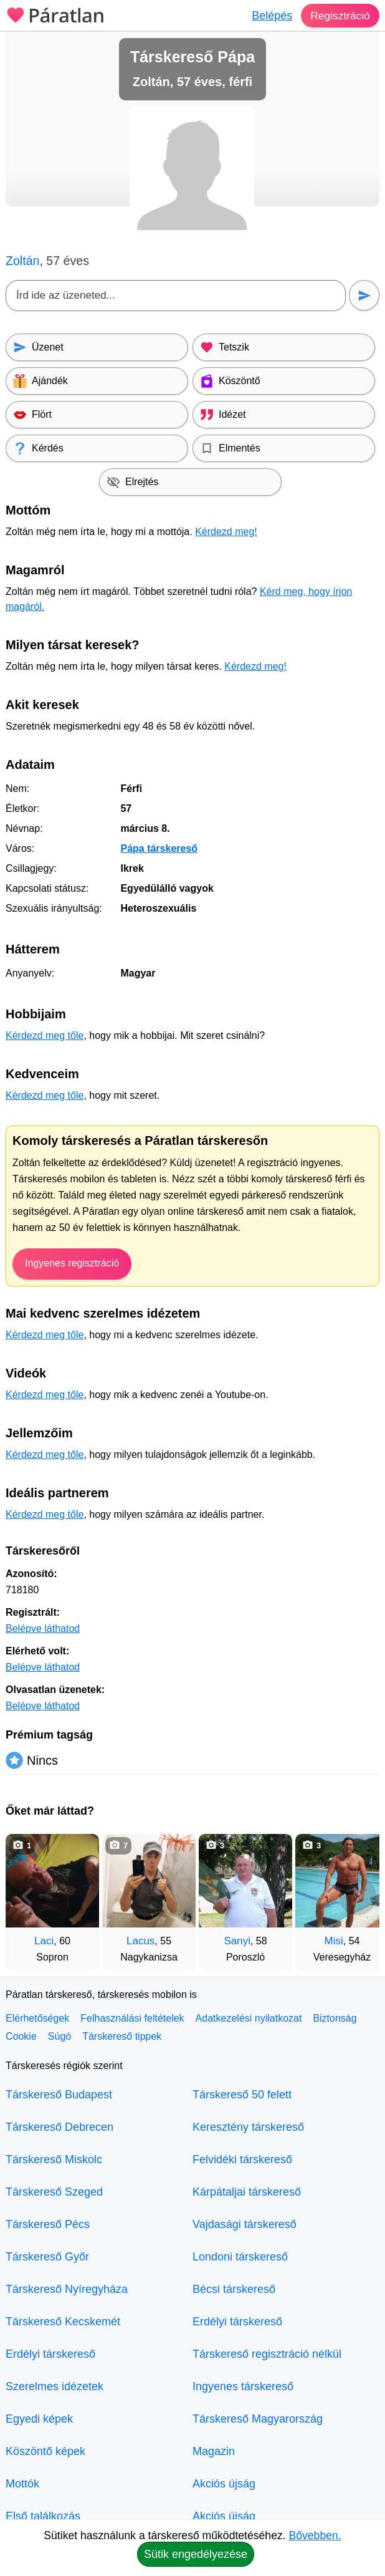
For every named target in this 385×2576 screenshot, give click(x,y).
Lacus (140, 1941)
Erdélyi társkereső (50, 2354)
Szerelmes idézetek (54, 2386)
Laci (44, 1941)
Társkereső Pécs (48, 2224)
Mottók (22, 2483)
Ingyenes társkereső (242, 2386)
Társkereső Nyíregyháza (67, 2289)
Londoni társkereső (240, 2256)
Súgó (59, 2036)
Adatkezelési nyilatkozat (249, 2018)
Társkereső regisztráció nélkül (266, 2354)
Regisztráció (339, 15)
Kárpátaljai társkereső (246, 2192)
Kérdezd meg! (226, 531)
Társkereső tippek (121, 2036)
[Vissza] (27, 1896)
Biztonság (334, 2018)
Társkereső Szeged (54, 2192)
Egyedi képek (39, 2419)
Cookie (21, 2036)
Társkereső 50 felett (242, 2094)
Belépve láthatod (43, 1628)
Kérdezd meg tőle (44, 1035)
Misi (334, 1941)
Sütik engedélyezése (195, 2554)
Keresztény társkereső (248, 2127)
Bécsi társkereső (233, 2289)
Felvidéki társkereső (242, 2159)
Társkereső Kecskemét (63, 2321)
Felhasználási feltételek (132, 2018)
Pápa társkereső (158, 848)
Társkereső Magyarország (257, 2419)
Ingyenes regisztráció (72, 1263)
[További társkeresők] (357, 1896)
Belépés (270, 15)
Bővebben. (315, 2535)
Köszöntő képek (45, 2451)
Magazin (213, 2451)
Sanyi (237, 1941)
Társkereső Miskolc (54, 2159)
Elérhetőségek (37, 2018)
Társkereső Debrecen (59, 2127)
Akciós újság (223, 2483)
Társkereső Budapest (59, 2094)
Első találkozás (43, 2516)
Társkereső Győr (47, 2256)
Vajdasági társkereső (244, 2224)
